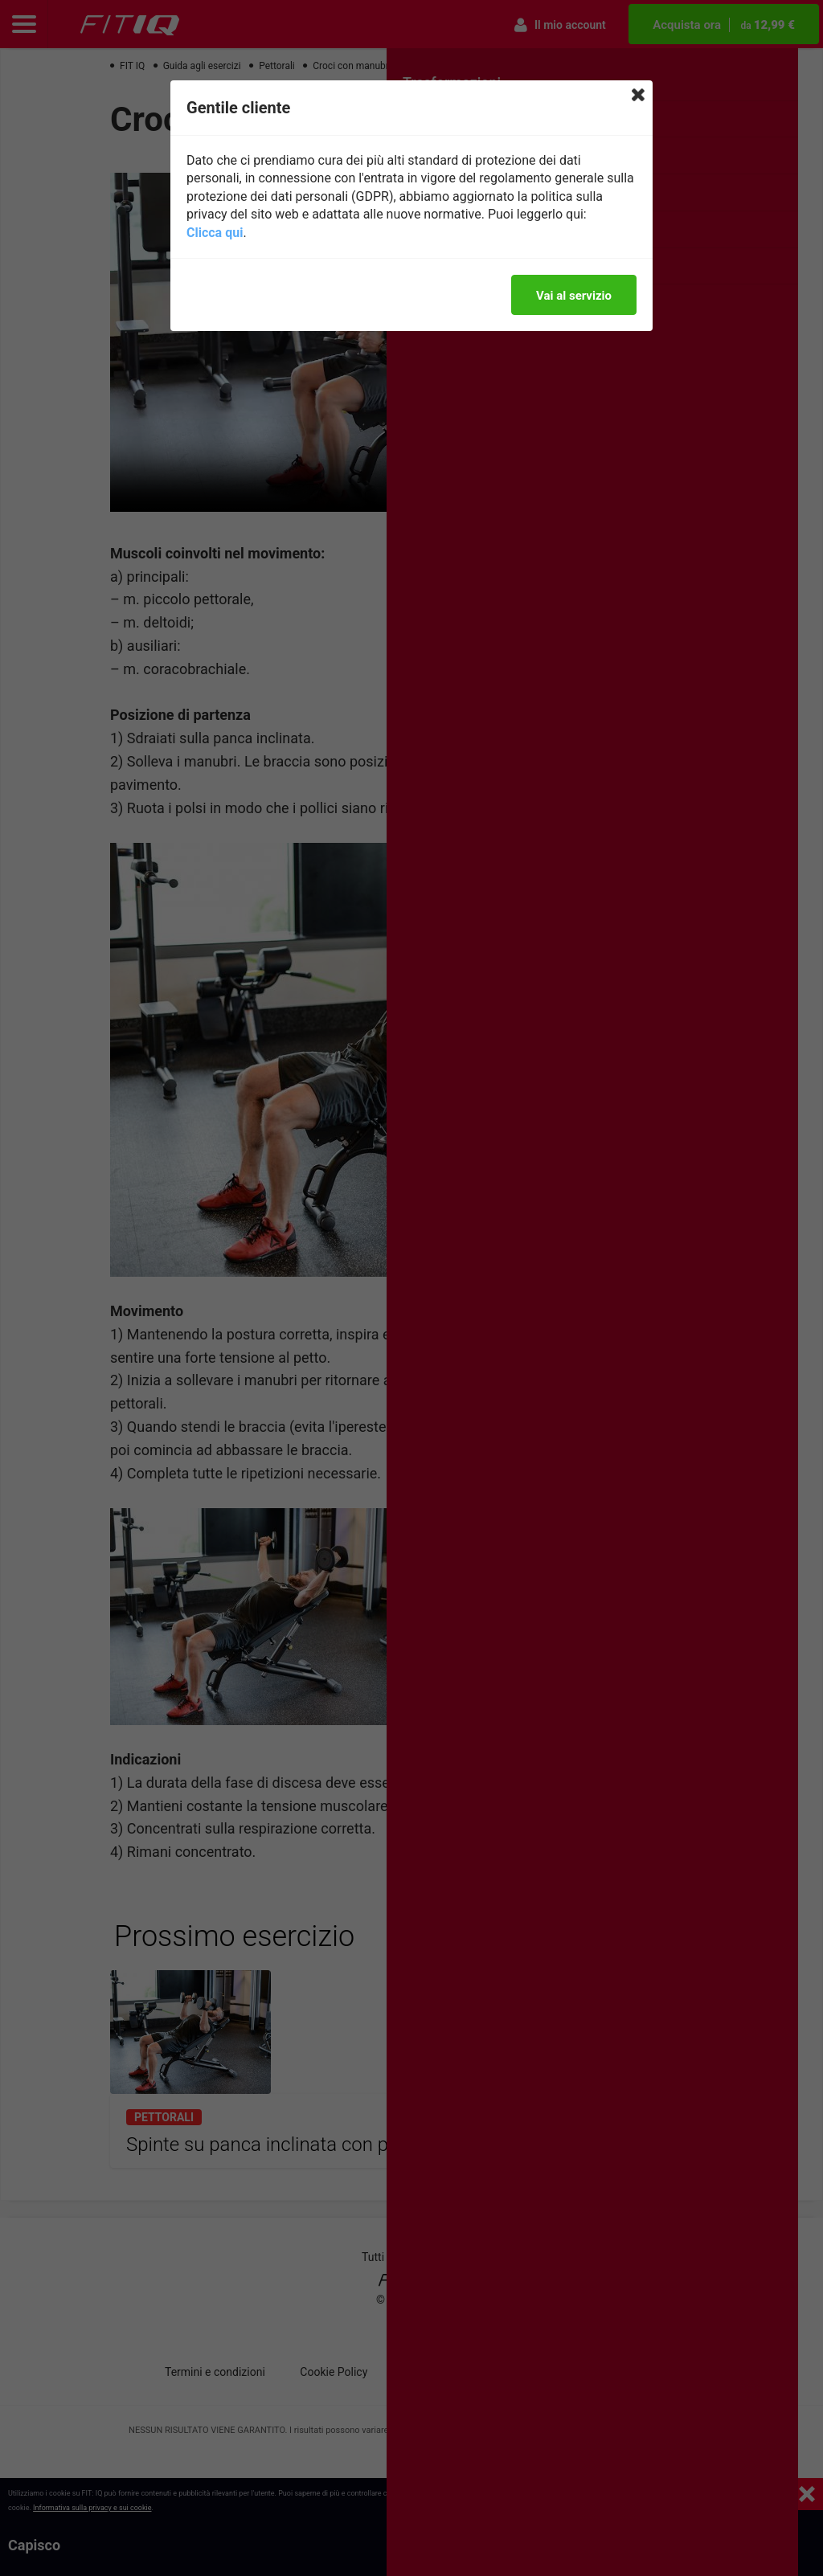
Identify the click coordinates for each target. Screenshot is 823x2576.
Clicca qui (214, 232)
